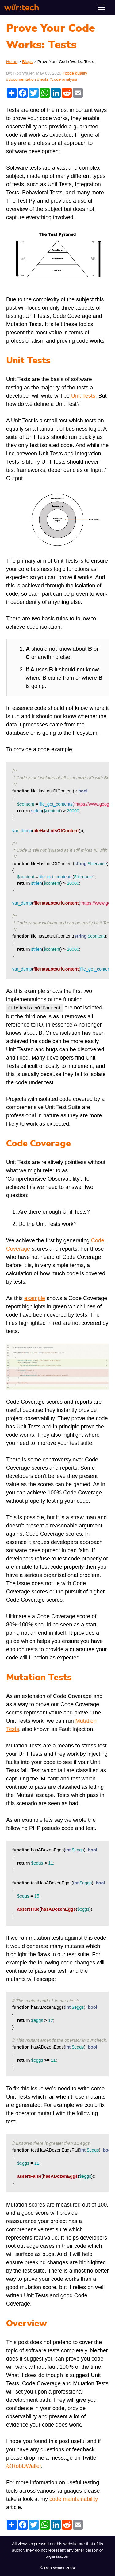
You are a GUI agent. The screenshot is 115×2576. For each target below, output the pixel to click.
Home (11, 61)
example (34, 1298)
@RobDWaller (23, 2465)
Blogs (27, 61)
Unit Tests (83, 396)
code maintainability (73, 2498)
